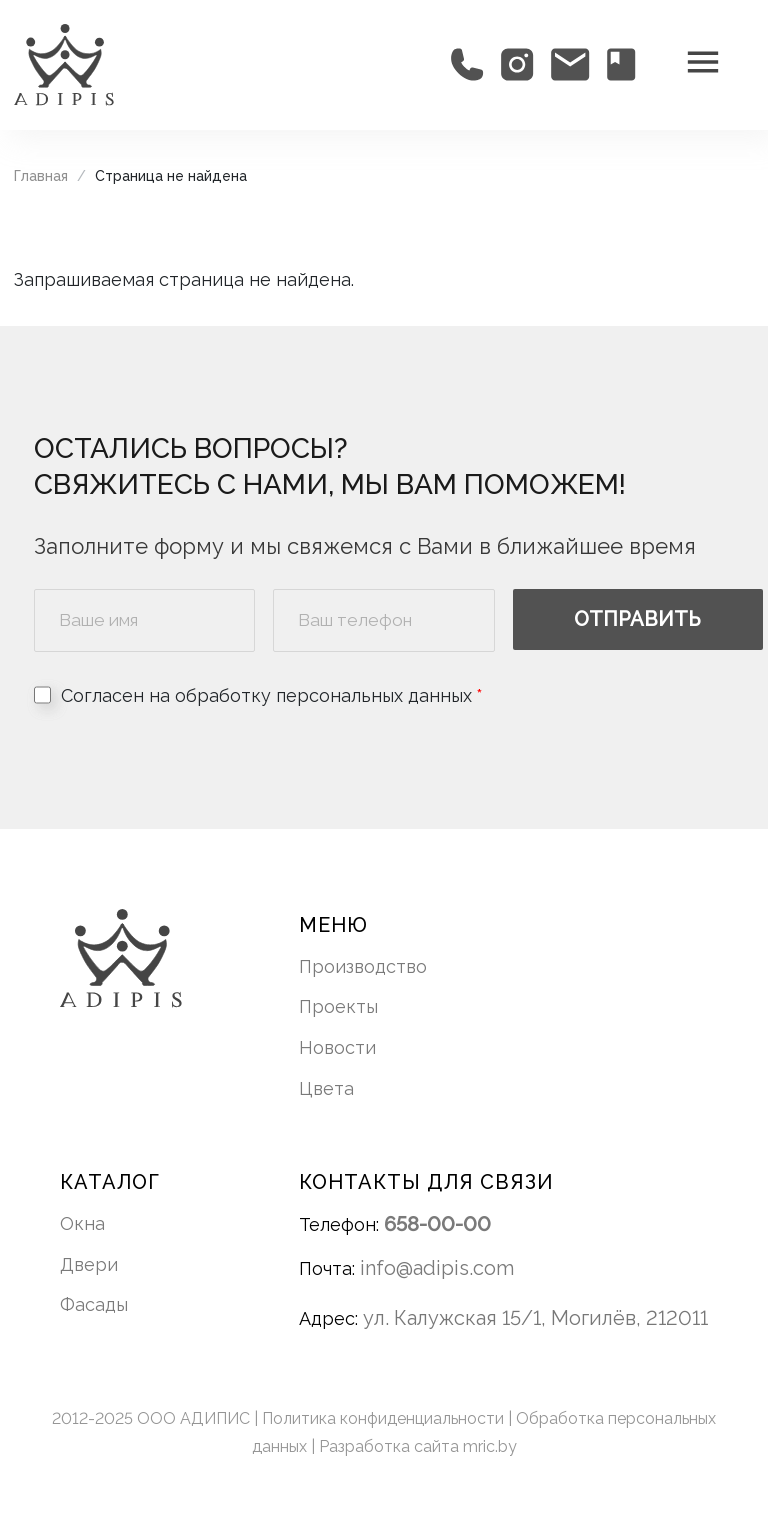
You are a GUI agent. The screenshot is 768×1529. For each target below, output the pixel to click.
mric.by (490, 1446)
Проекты (338, 1006)
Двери (89, 1264)
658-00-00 (437, 1224)
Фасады (94, 1304)
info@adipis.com (437, 1268)
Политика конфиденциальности (385, 1418)
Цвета (326, 1088)
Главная (41, 176)
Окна (82, 1223)
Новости (337, 1047)
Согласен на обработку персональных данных (266, 695)
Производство (363, 966)
